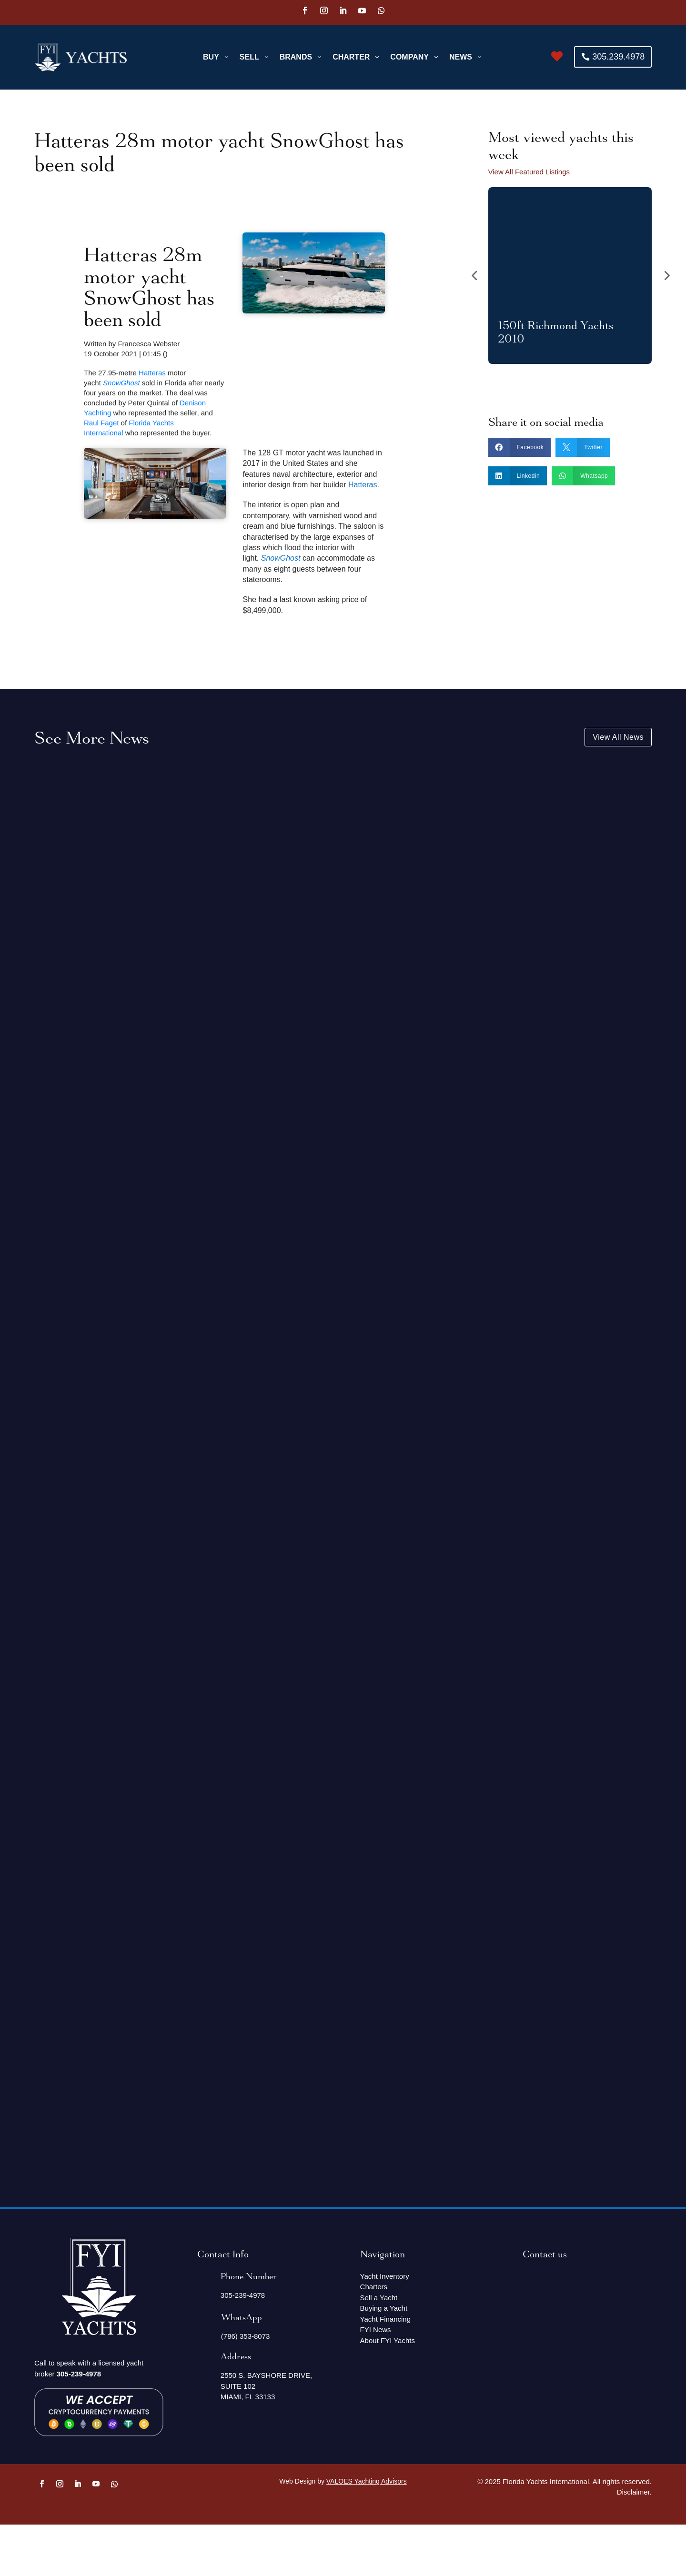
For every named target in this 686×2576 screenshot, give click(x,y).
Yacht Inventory (384, 2276)
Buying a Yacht (384, 2308)
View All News (618, 737)
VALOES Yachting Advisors (366, 2481)
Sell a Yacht (379, 2297)
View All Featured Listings (529, 172)
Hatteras (152, 372)
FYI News (375, 2329)
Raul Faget (101, 422)
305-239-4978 (79, 2373)
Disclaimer (633, 2492)
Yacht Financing (385, 2318)
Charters (374, 2287)
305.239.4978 (618, 56)
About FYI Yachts (387, 2340)
